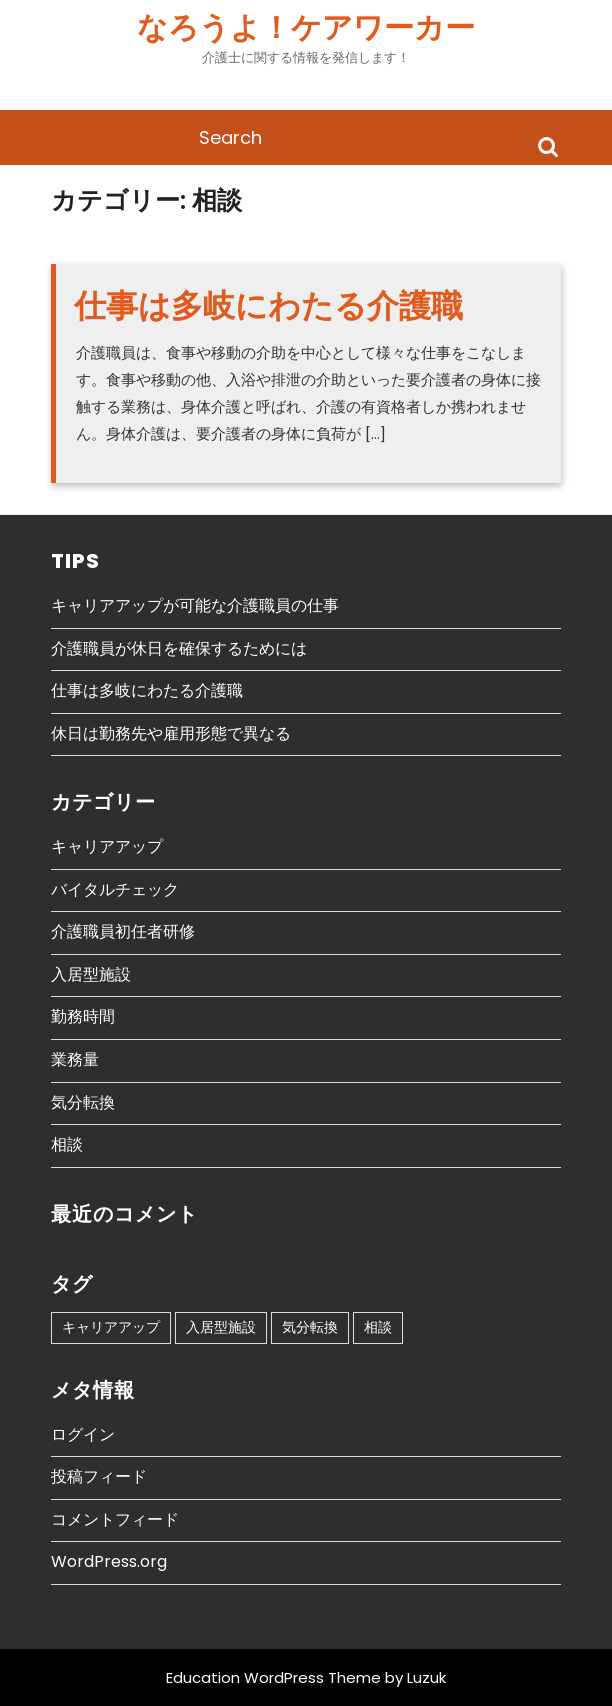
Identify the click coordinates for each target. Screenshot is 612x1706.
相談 (67, 1144)
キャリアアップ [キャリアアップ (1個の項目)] (111, 1327)
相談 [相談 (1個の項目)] (378, 1327)
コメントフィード (115, 1519)
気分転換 (83, 1102)
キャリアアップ (107, 846)
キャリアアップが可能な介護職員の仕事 (195, 605)
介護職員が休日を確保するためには (179, 648)
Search (548, 145)
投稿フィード (99, 1476)
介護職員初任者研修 (123, 931)
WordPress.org (109, 1561)
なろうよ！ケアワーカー (306, 28)
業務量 (75, 1059)
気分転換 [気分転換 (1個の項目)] (310, 1327)
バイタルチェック (115, 889)
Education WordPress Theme (273, 1677)
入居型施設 (91, 974)
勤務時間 (83, 1016)
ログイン (83, 1434)
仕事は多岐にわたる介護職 (268, 305)
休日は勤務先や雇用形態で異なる (171, 733)
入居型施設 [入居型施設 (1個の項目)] (221, 1327)
